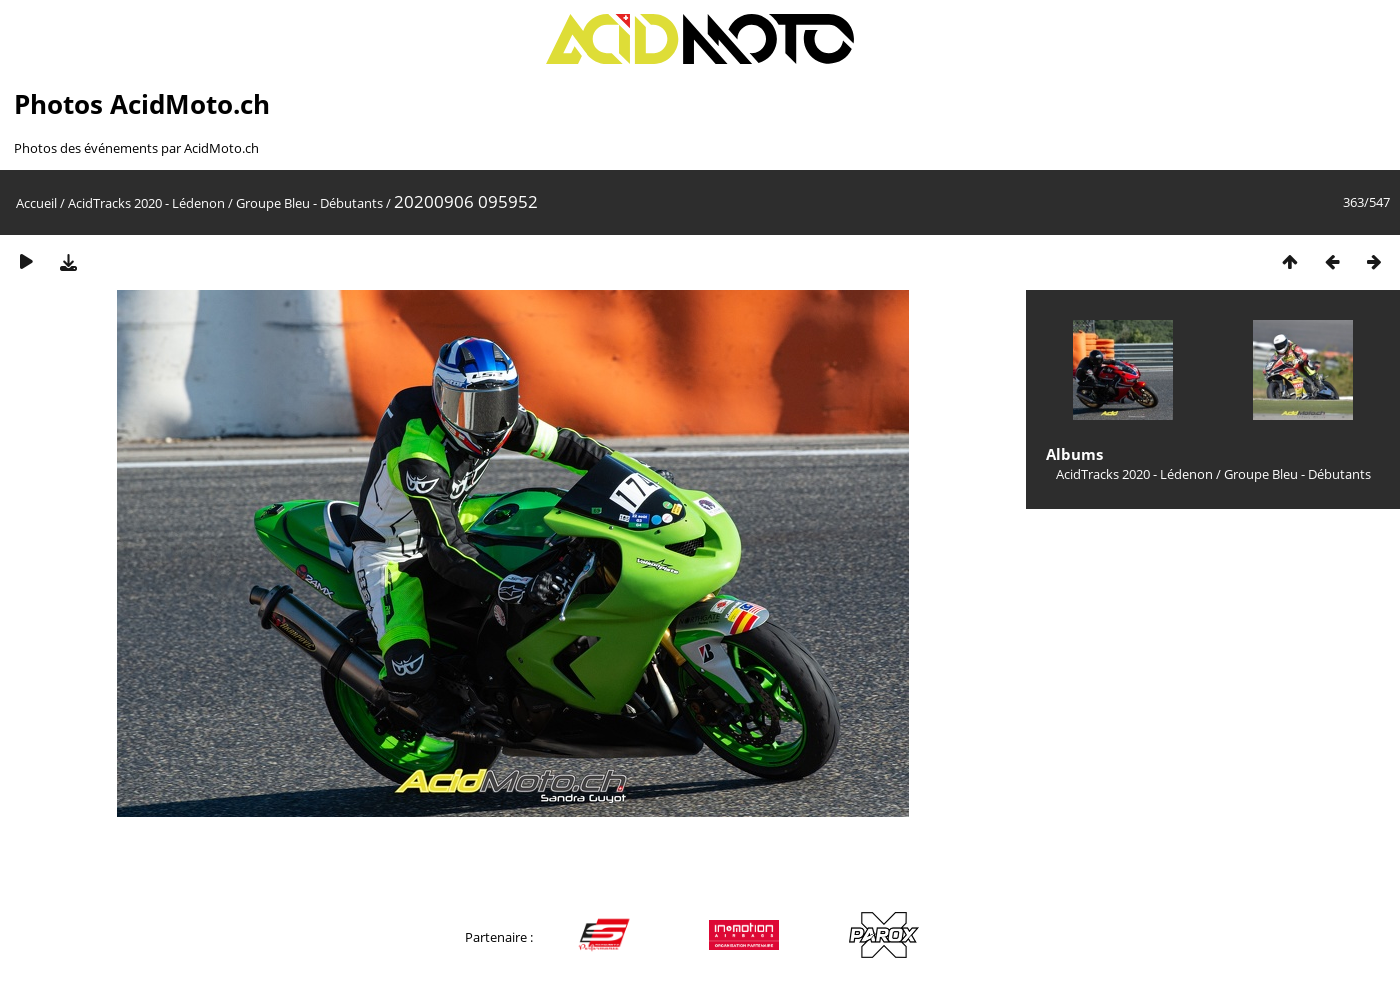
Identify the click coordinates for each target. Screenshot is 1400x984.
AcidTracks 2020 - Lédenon (146, 203)
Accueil (36, 203)
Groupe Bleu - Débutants (309, 203)
